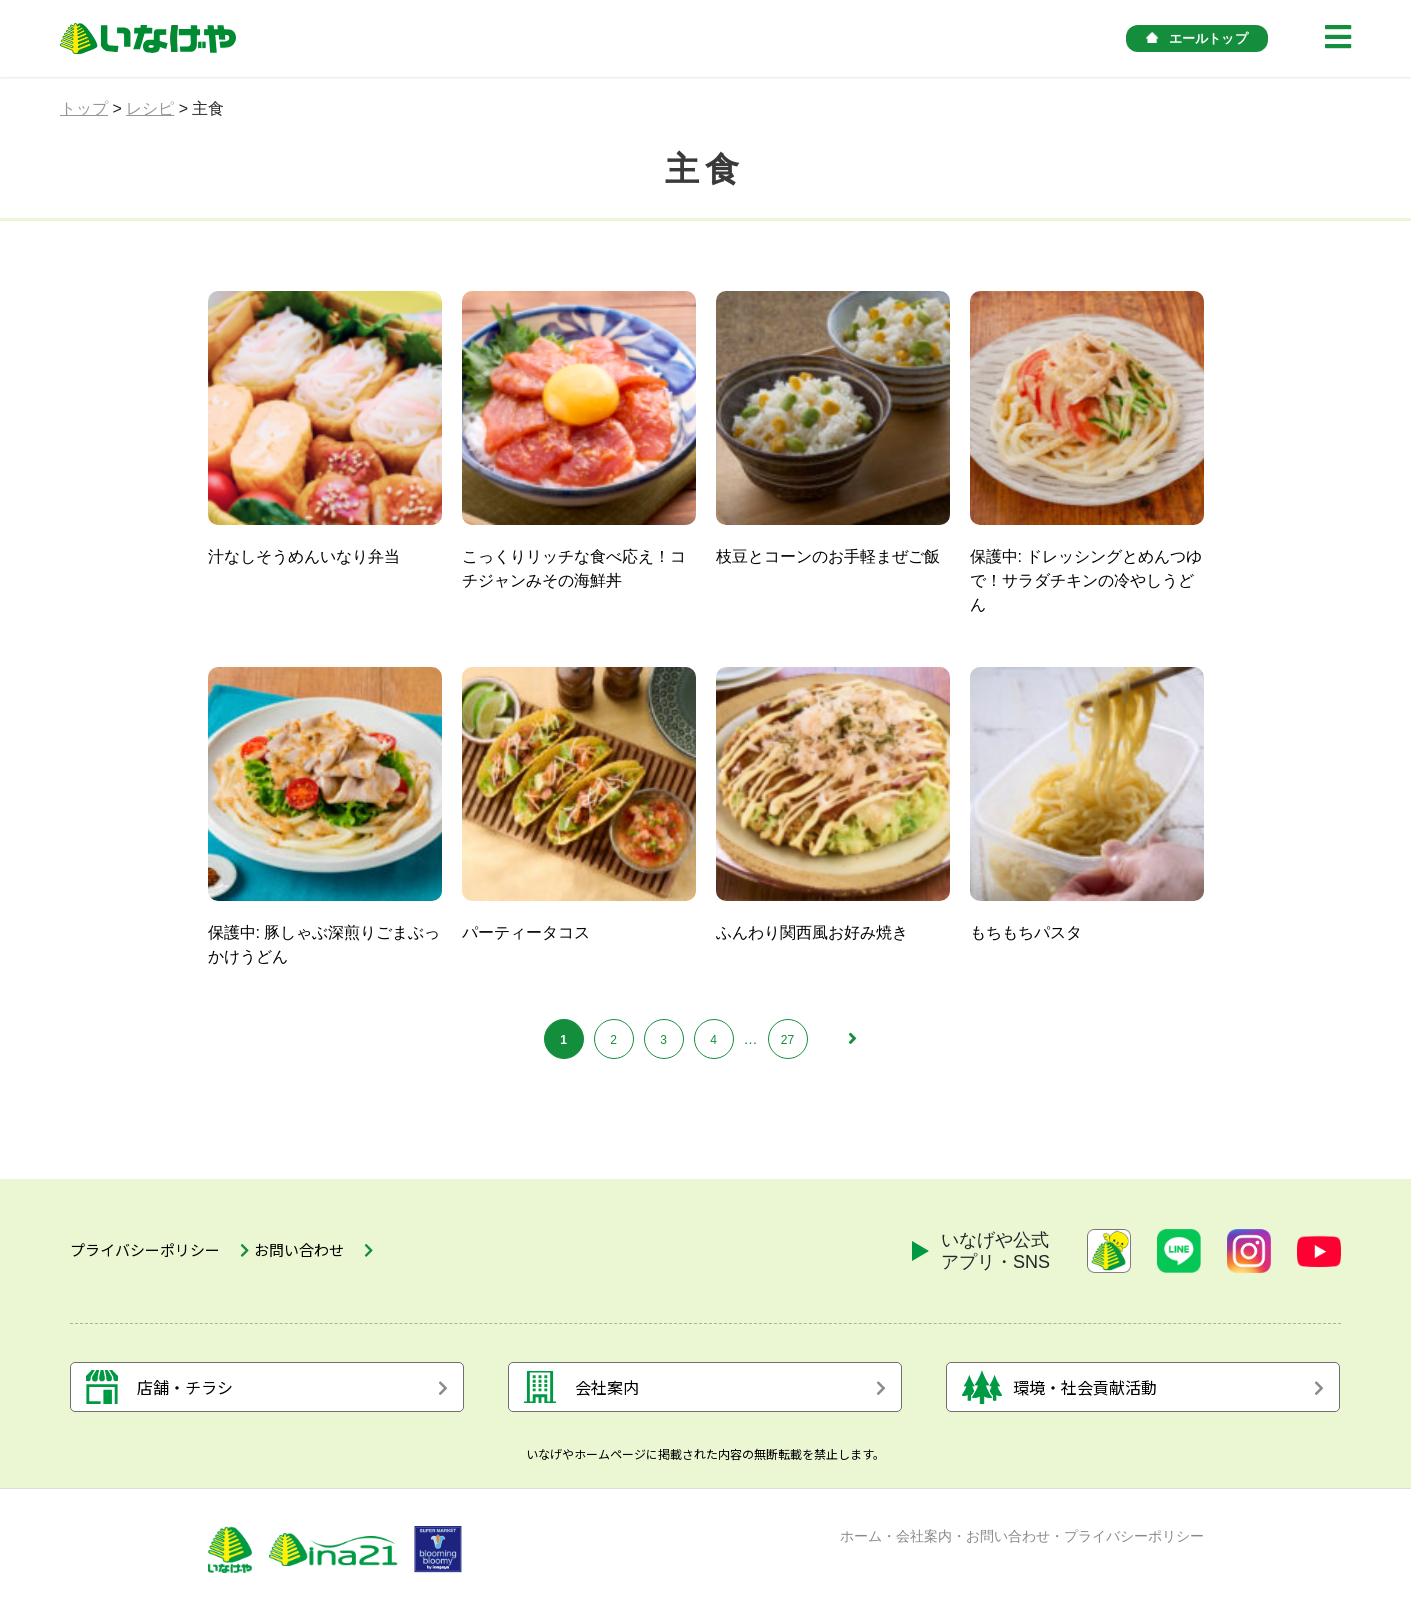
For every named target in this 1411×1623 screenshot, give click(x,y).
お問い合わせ (1008, 1546)
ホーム (861, 1546)
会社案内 (924, 1546)
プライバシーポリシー (1134, 1546)
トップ (84, 108)
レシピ (150, 108)
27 (787, 1040)
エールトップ (1197, 38)
